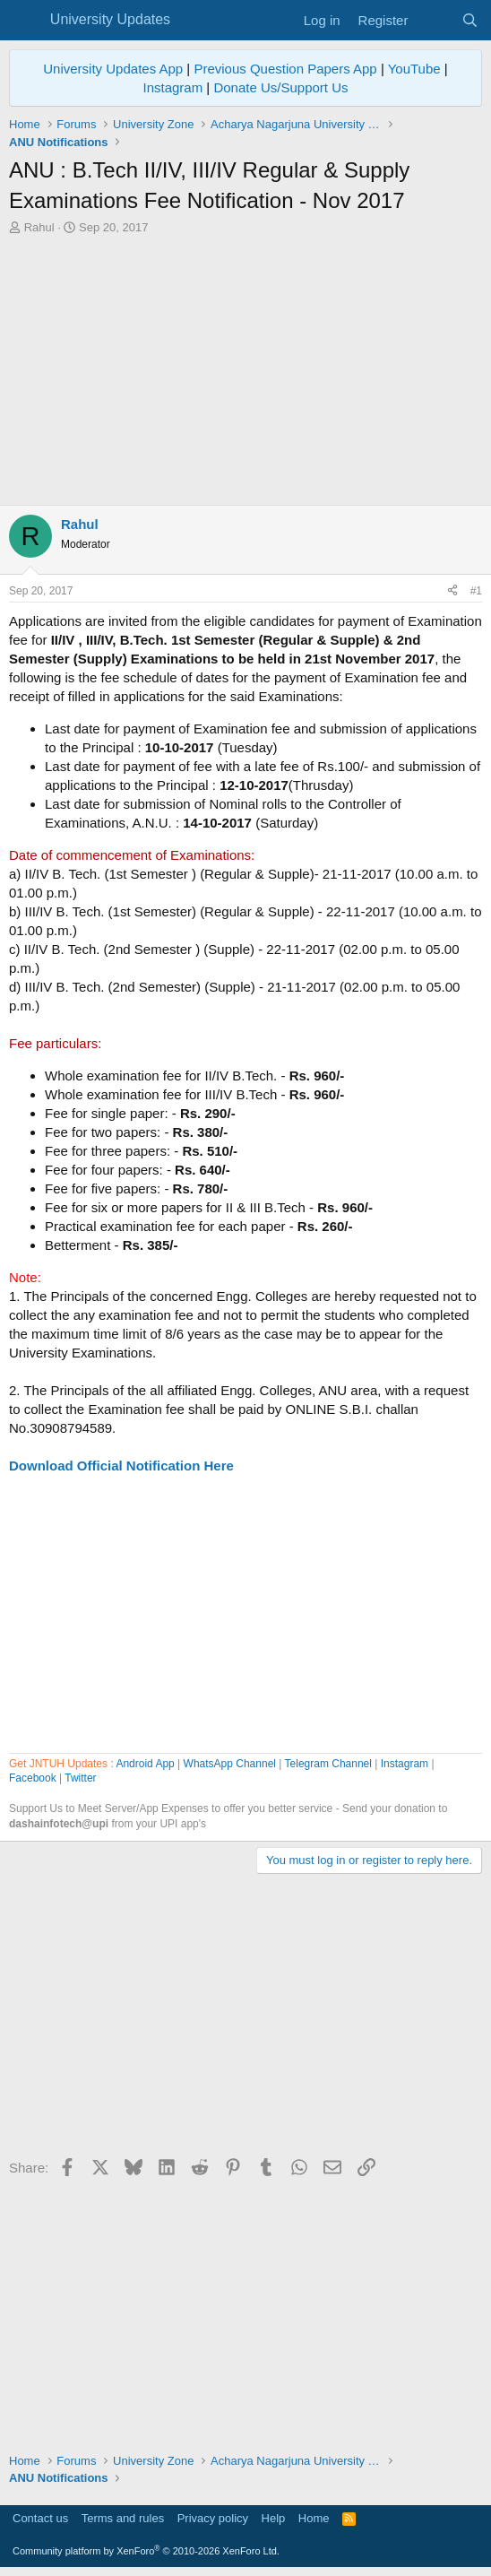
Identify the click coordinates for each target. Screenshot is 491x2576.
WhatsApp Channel (230, 1763)
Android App (145, 1763)
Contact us (40, 2518)
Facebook (32, 1778)
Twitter (80, 1778)
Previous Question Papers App (285, 68)
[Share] (452, 591)
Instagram (172, 87)
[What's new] (434, 20)
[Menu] (25, 21)
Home (314, 2518)
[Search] (469, 20)
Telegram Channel (328, 1763)
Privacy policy (212, 2518)
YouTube (414, 68)
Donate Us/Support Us (280, 87)
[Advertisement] (245, 370)
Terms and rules (123, 2518)
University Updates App (113, 68)
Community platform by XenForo (146, 2551)
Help (274, 2518)
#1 (476, 591)
